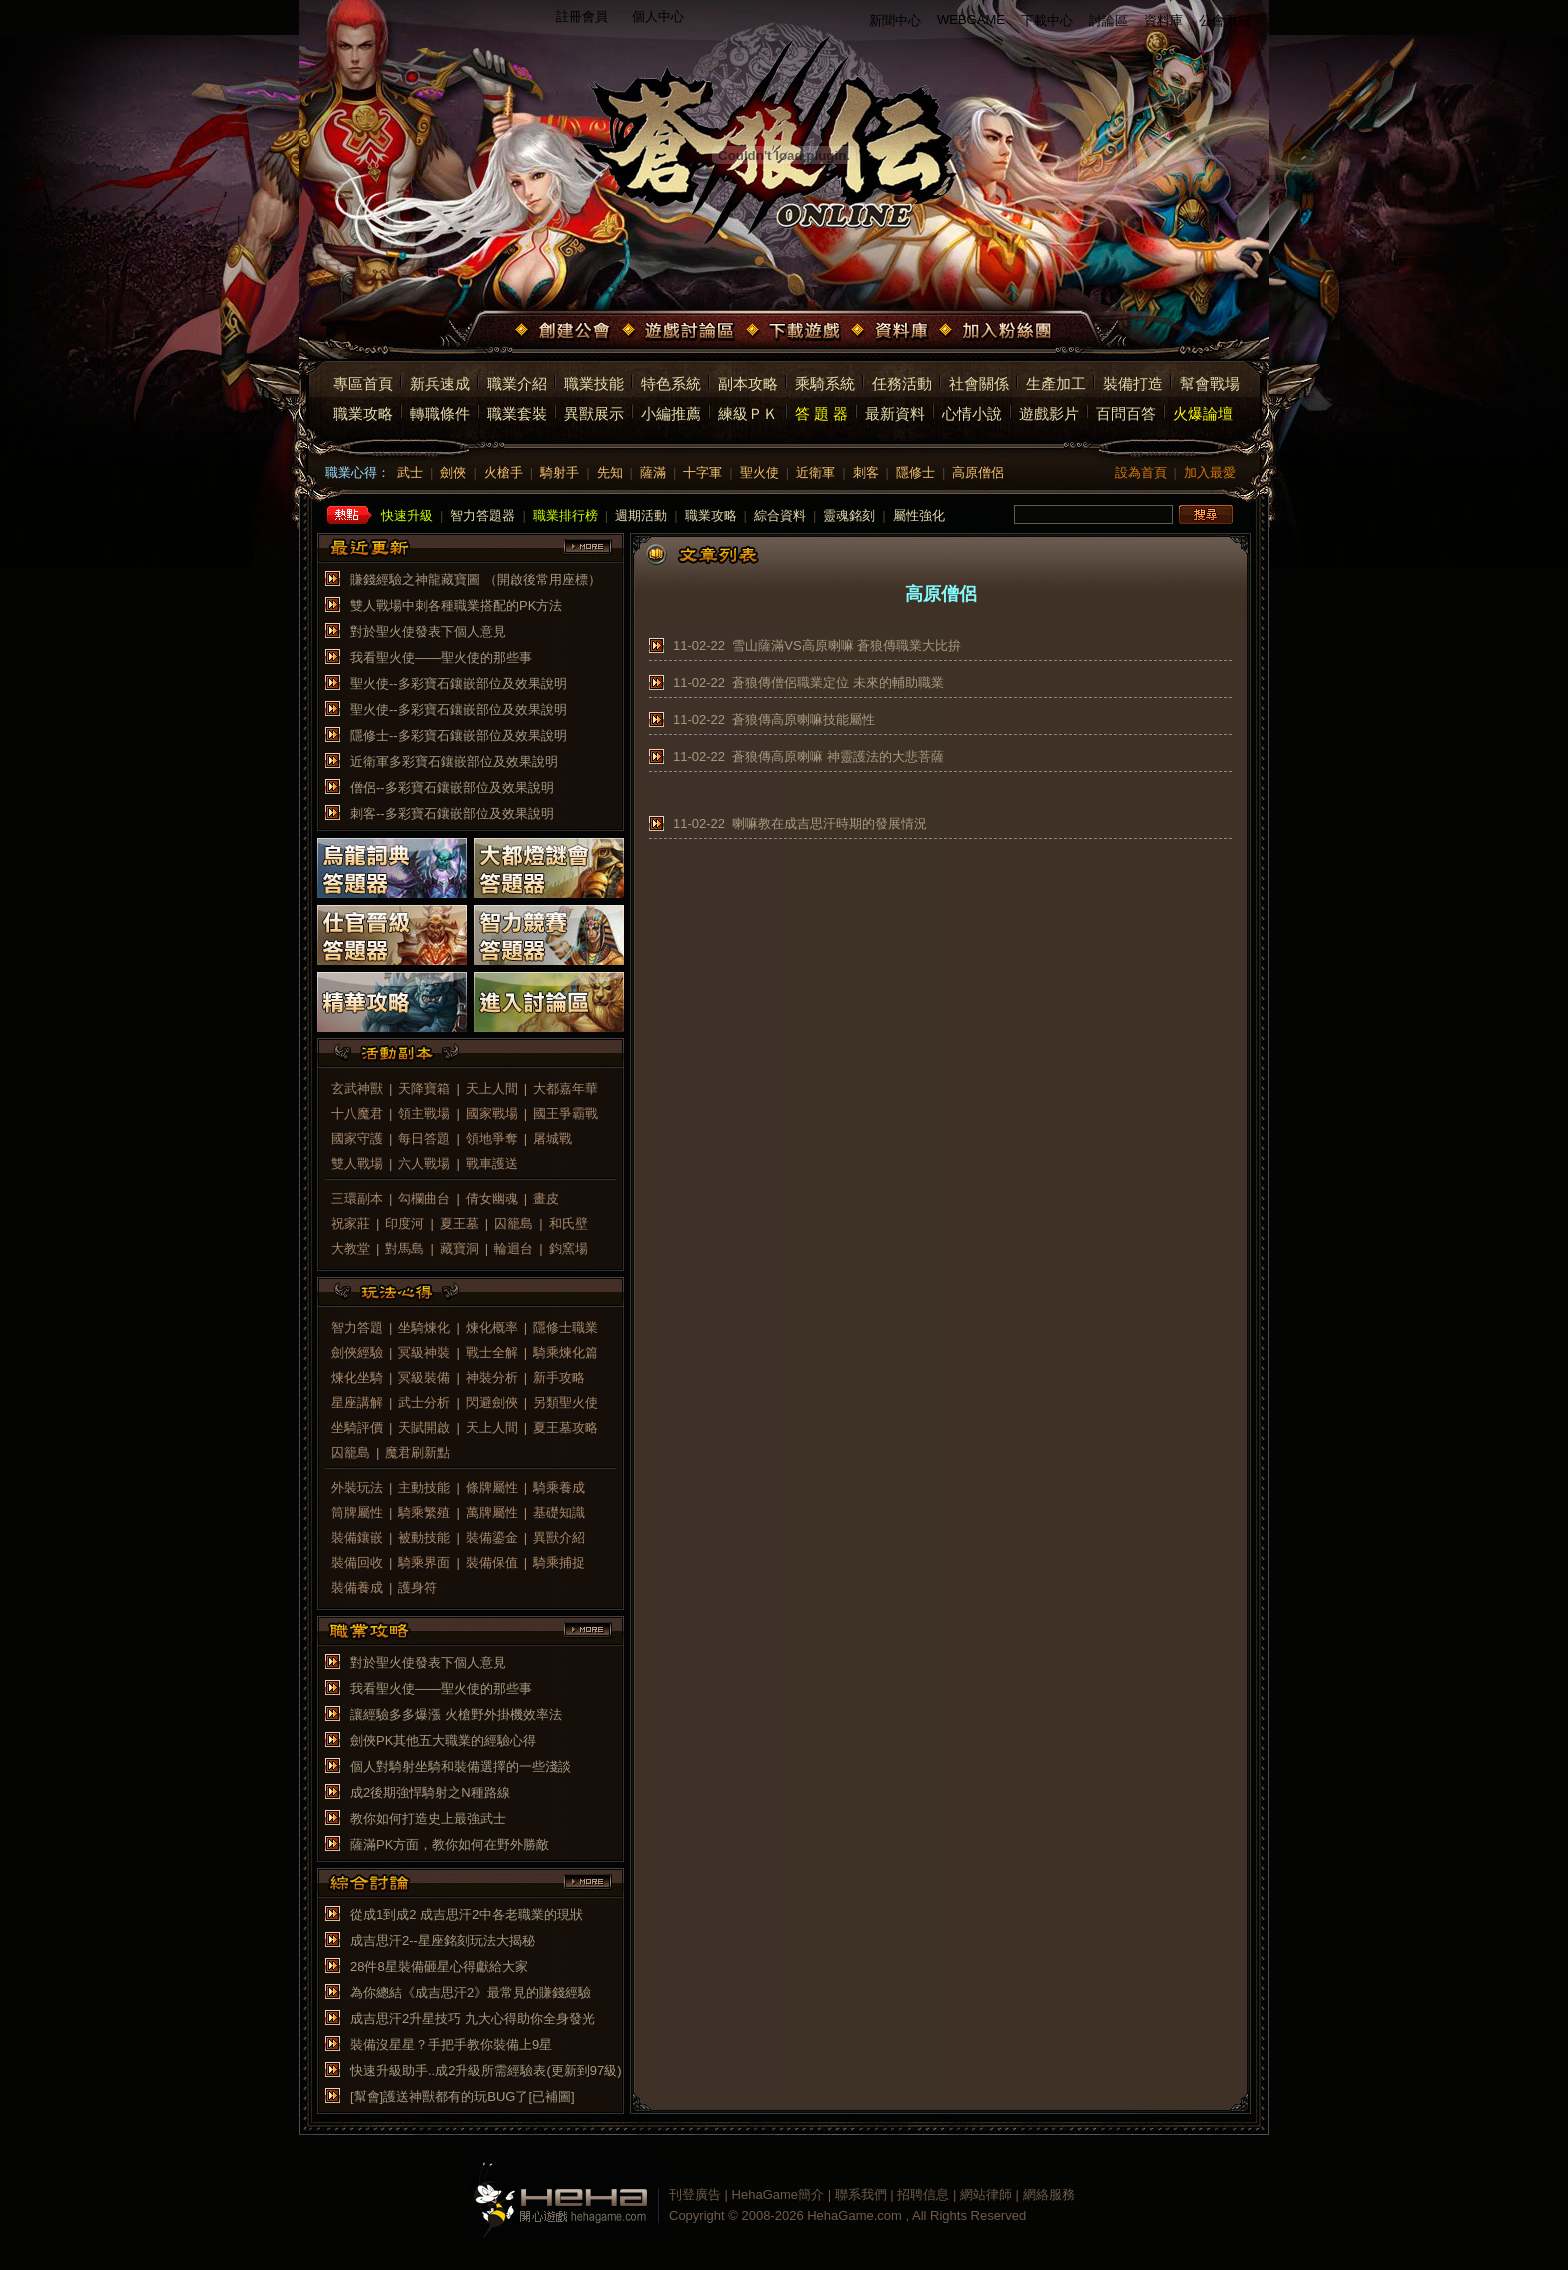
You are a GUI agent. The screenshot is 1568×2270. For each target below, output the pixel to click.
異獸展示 (594, 413)
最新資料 (895, 413)
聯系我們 (861, 2194)
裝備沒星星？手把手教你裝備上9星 (451, 2044)
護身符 (417, 1587)
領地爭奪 (492, 1138)
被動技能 (424, 1537)
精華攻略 (392, 1002)
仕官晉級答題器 (392, 935)
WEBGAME (971, 19)
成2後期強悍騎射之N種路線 (430, 1792)
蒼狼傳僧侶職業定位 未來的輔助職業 (838, 682)
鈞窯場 (568, 1248)
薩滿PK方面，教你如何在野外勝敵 (449, 1844)
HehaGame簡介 (778, 2194)
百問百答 (1126, 413)
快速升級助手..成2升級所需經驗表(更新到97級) (486, 2070)
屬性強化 (919, 515)
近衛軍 (815, 472)
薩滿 (653, 472)
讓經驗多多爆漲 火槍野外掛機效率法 (456, 1714)
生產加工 (1056, 383)
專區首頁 (363, 383)
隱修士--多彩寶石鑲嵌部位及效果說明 (458, 735)
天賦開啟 (424, 1427)
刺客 (866, 472)
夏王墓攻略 (565, 1427)
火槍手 (503, 472)
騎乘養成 (559, 1487)
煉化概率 (492, 1327)
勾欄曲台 (424, 1198)
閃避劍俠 (492, 1402)
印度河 (404, 1223)
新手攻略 (559, 1377)
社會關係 (979, 383)
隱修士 (915, 472)
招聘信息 (923, 2194)
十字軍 (702, 472)
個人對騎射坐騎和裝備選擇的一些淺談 (460, 1766)
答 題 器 (821, 413)
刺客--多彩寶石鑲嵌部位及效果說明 (452, 813)
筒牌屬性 (357, 1512)
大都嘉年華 (565, 1088)
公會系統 (1225, 20)
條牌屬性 (492, 1487)
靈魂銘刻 (849, 515)
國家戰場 (492, 1113)
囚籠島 (513, 1223)
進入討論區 (549, 1002)
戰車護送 (492, 1163)
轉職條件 (440, 413)
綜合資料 (780, 515)
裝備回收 (357, 1562)
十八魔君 (357, 1113)
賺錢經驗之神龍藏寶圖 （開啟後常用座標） (475, 579)
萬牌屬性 (492, 1512)
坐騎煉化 (424, 1327)
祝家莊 (350, 1223)
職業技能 (594, 383)
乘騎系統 (825, 383)
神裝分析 (492, 1377)
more (588, 547)
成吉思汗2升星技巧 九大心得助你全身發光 (472, 2018)
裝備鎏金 (492, 1537)
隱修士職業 (565, 1327)
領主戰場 (424, 1113)
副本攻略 (748, 383)
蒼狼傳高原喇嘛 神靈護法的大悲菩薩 (838, 756)
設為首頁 (1141, 472)
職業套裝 (517, 413)
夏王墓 (459, 1223)
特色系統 (671, 383)
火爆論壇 (1203, 413)
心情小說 (972, 413)
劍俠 (453, 472)
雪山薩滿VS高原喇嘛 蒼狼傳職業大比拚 (846, 645)
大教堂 (350, 1248)
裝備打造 (1133, 383)
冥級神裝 (424, 1352)
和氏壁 (568, 1223)
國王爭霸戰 (565, 1113)
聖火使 (759, 472)
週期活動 (641, 515)
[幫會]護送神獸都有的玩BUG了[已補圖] (462, 2096)
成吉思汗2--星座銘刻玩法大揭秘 (442, 1940)
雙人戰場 (357, 1163)
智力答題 (357, 1327)
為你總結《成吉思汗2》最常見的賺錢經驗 (470, 1992)
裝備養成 (357, 1587)
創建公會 (564, 332)
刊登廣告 (695, 2194)
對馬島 (404, 1248)
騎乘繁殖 (424, 1512)
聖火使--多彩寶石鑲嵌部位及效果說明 (458, 683)
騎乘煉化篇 (565, 1352)
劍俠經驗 (357, 1352)
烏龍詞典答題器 (392, 868)
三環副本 (357, 1198)
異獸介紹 (559, 1537)
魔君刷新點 (417, 1452)
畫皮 (546, 1198)
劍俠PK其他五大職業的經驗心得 (443, 1740)
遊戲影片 (1049, 413)
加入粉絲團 (997, 332)
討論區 (1108, 20)
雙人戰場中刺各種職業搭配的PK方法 (456, 605)
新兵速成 (440, 383)
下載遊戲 (795, 332)
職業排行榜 (565, 515)
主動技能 (424, 1487)
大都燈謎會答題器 (549, 868)
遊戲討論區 (680, 332)
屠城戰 (552, 1138)
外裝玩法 (357, 1487)
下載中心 (1047, 20)
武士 (410, 472)
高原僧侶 (978, 472)
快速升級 (407, 515)
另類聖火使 (565, 1402)
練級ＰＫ (748, 413)
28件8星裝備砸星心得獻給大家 (439, 1966)
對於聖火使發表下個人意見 (428, 631)
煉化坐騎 (357, 1377)
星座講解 (357, 1402)
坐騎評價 (357, 1427)
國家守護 (357, 1138)
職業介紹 (517, 383)
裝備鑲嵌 (357, 1537)
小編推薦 (671, 413)
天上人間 (492, 1088)
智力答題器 (482, 515)
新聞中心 (895, 20)
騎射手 (559, 472)
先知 (610, 472)
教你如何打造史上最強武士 (428, 1818)
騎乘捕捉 (559, 1562)
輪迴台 (513, 1248)
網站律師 (986, 2194)
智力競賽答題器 (549, 935)
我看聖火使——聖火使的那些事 (441, 657)
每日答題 (424, 1138)
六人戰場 (424, 1163)
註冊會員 (582, 16)
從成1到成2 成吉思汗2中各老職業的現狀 (466, 1914)
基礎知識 (559, 1512)
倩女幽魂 (492, 1198)
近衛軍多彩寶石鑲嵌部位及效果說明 (454, 761)
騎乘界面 (424, 1562)
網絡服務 (1049, 2194)
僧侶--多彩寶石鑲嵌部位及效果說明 (452, 787)
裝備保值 (492, 1562)
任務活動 (902, 383)
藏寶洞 (459, 1248)
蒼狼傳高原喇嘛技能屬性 (803, 719)
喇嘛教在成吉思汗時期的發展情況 (829, 823)
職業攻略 (363, 413)
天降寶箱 (424, 1088)
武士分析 (424, 1402)
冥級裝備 (424, 1377)
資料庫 (1163, 20)
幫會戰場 (1210, 383)
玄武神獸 (357, 1088)
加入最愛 (1210, 472)
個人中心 (658, 16)
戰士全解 (492, 1352)
